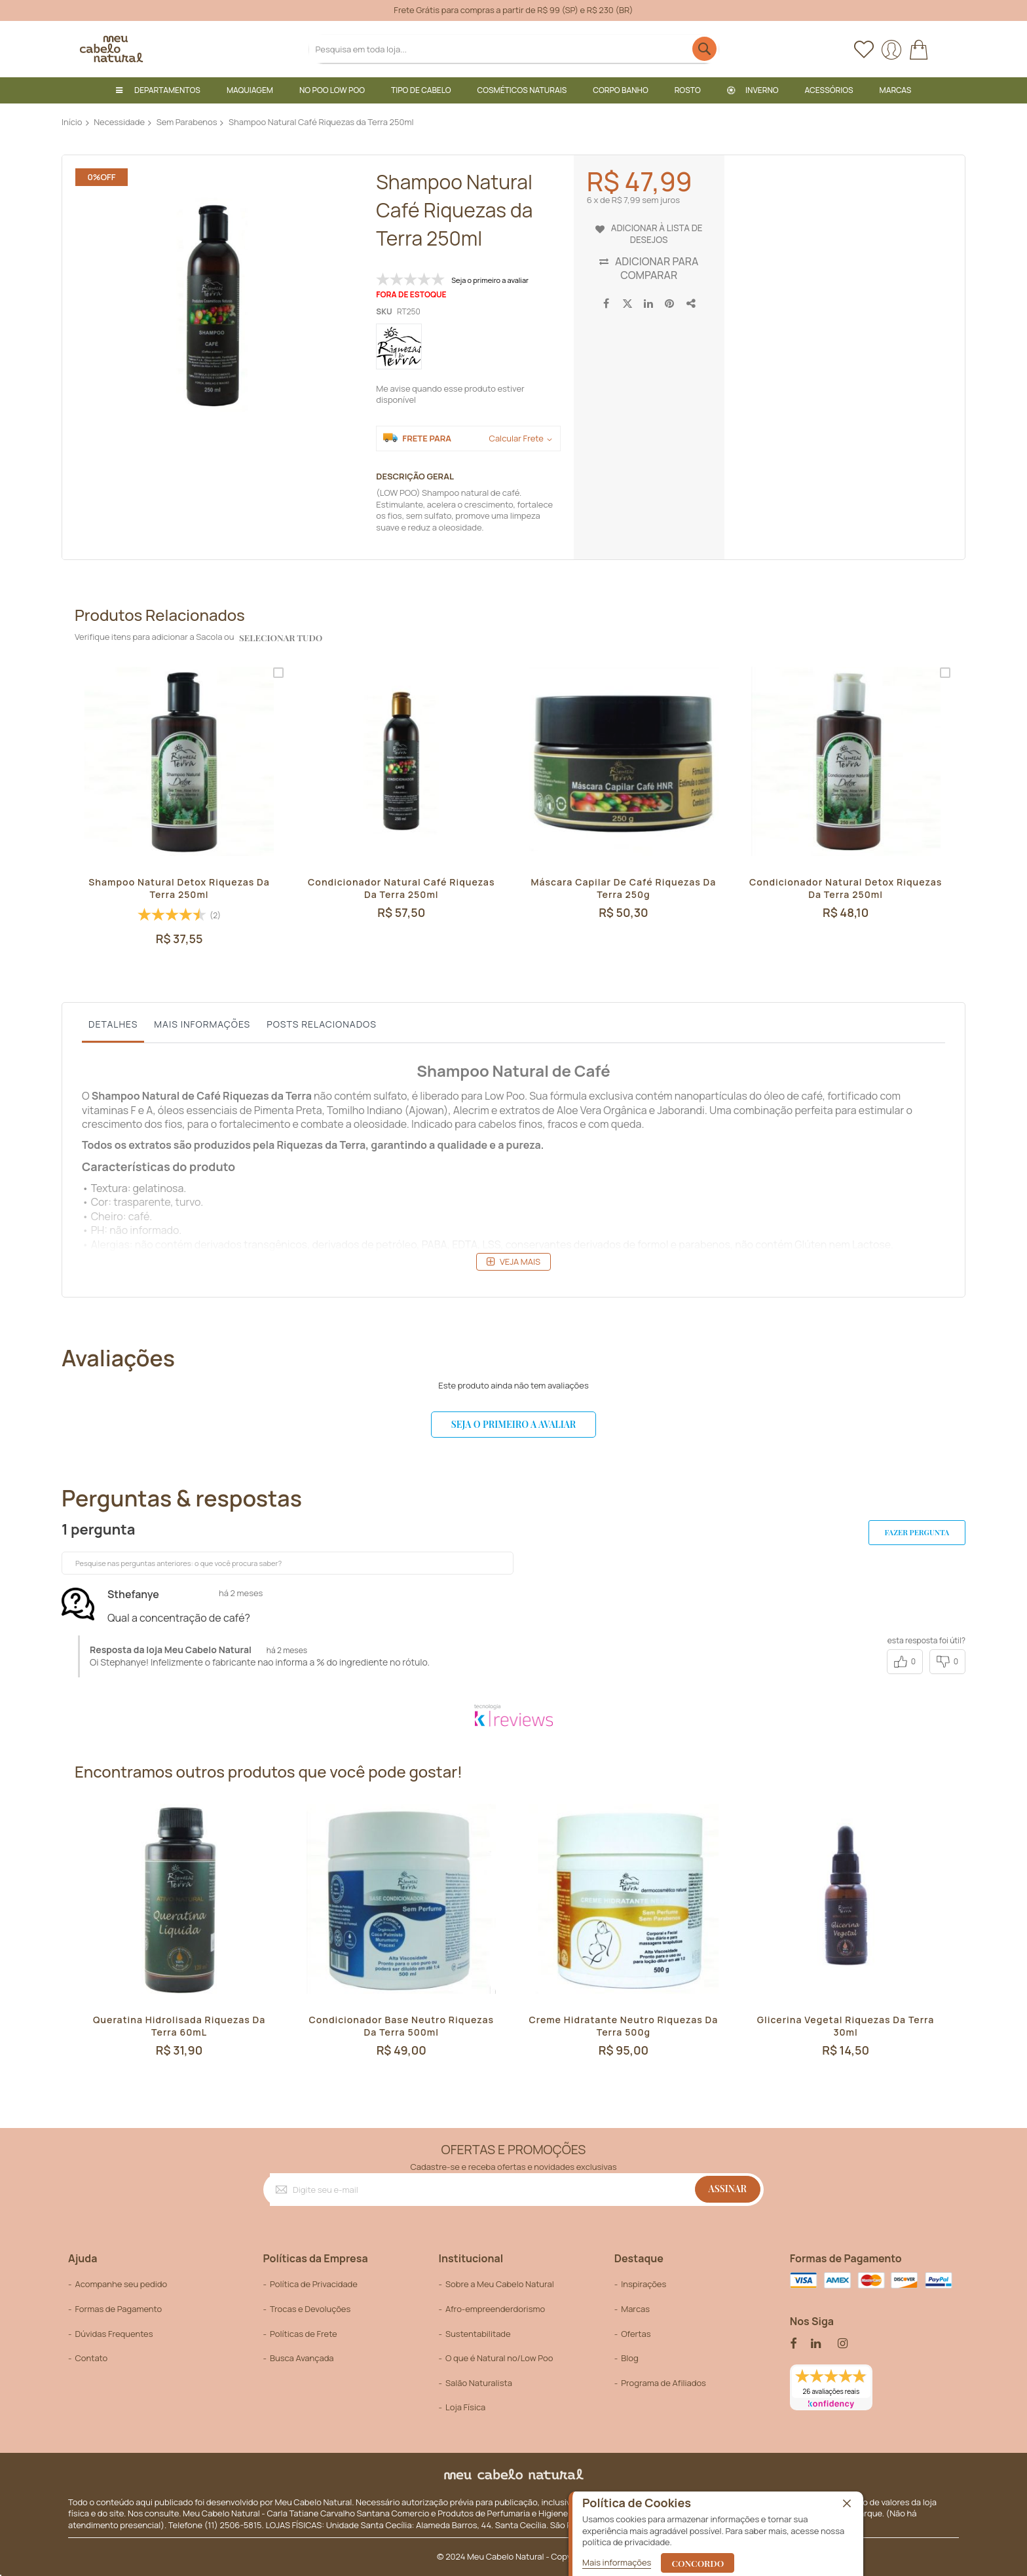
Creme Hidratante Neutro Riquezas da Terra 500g (624, 2029)
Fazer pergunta (905, 1533)
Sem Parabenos (187, 122)
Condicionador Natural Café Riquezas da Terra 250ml (401, 888)
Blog (629, 2358)
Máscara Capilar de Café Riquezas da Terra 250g (623, 888)
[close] (847, 2504)
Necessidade (119, 122)
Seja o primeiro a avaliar (513, 1423)
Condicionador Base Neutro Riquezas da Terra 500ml (401, 2029)
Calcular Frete (516, 438)
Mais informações (202, 1023)
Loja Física (465, 2407)
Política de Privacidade (314, 2284)
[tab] (113, 1027)
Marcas (635, 2309)
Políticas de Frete (303, 2334)
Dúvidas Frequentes (114, 2334)
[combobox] (514, 49)
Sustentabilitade (478, 2334)
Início (72, 122)
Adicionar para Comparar (656, 267)
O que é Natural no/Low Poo (499, 2358)
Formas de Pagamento (118, 2309)
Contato (91, 2358)
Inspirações (643, 2284)
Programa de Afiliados (663, 2383)
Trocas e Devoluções (310, 2309)
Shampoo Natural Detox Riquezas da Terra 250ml (179, 888)
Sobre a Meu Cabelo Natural (499, 2284)
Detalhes (113, 1023)
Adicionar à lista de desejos (656, 233)
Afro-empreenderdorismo (495, 2309)
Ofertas (635, 2334)
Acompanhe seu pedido (121, 2284)
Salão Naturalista (478, 2383)
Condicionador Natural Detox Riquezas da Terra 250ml (845, 888)
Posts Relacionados (322, 1023)
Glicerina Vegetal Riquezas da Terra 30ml (845, 2029)
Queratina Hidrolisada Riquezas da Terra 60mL (179, 2029)
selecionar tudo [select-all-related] (278, 637)
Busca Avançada (302, 2358)
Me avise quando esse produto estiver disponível (450, 394)
